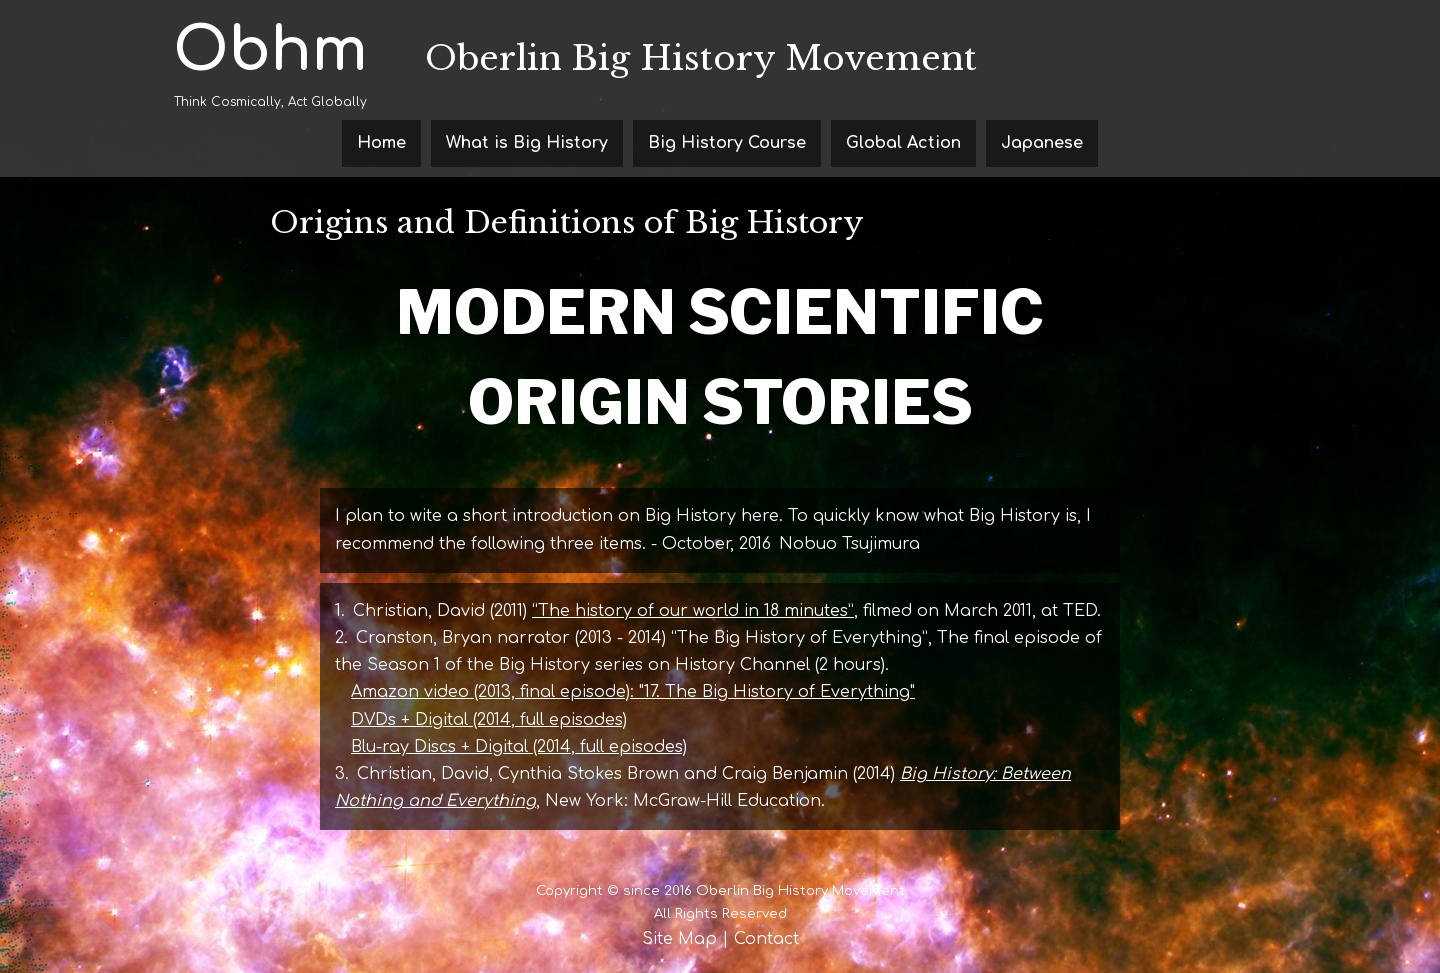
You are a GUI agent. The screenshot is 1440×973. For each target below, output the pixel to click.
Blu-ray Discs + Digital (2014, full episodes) (519, 747)
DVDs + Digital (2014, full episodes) (489, 720)
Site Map (679, 939)
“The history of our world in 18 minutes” (693, 611)
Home (381, 143)
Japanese (1042, 143)
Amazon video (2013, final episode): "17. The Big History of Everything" (633, 692)
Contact (766, 939)
